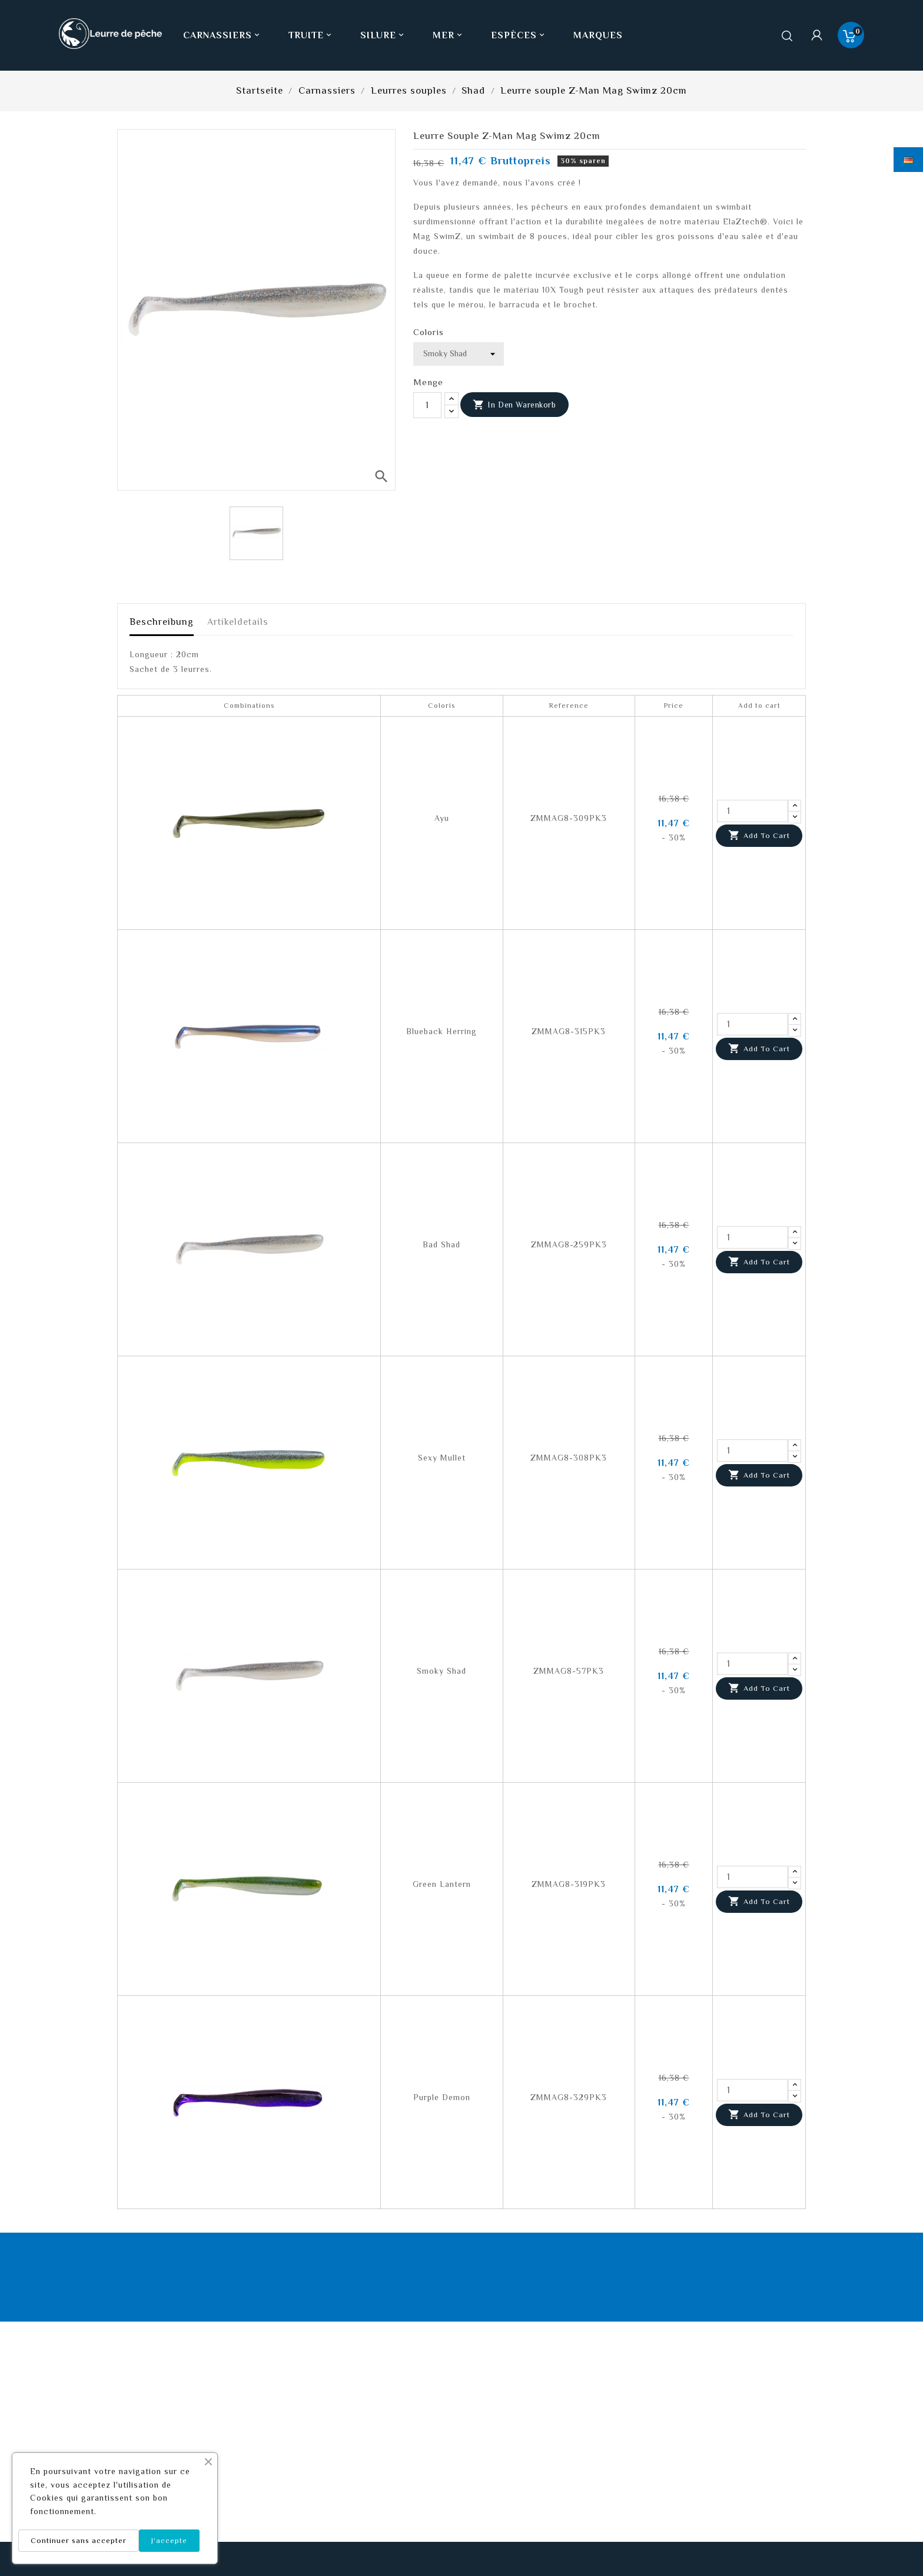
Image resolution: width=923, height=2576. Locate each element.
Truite (311, 35)
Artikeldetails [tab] (237, 622)
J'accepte (169, 2540)
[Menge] (427, 405)
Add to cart (759, 835)
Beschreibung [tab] (162, 622)
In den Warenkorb (514, 405)
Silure (383, 35)
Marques (598, 35)
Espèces (519, 35)
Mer (448, 35)
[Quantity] (752, 811)
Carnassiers (222, 35)
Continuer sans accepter (79, 2540)
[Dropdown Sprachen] (908, 159)
